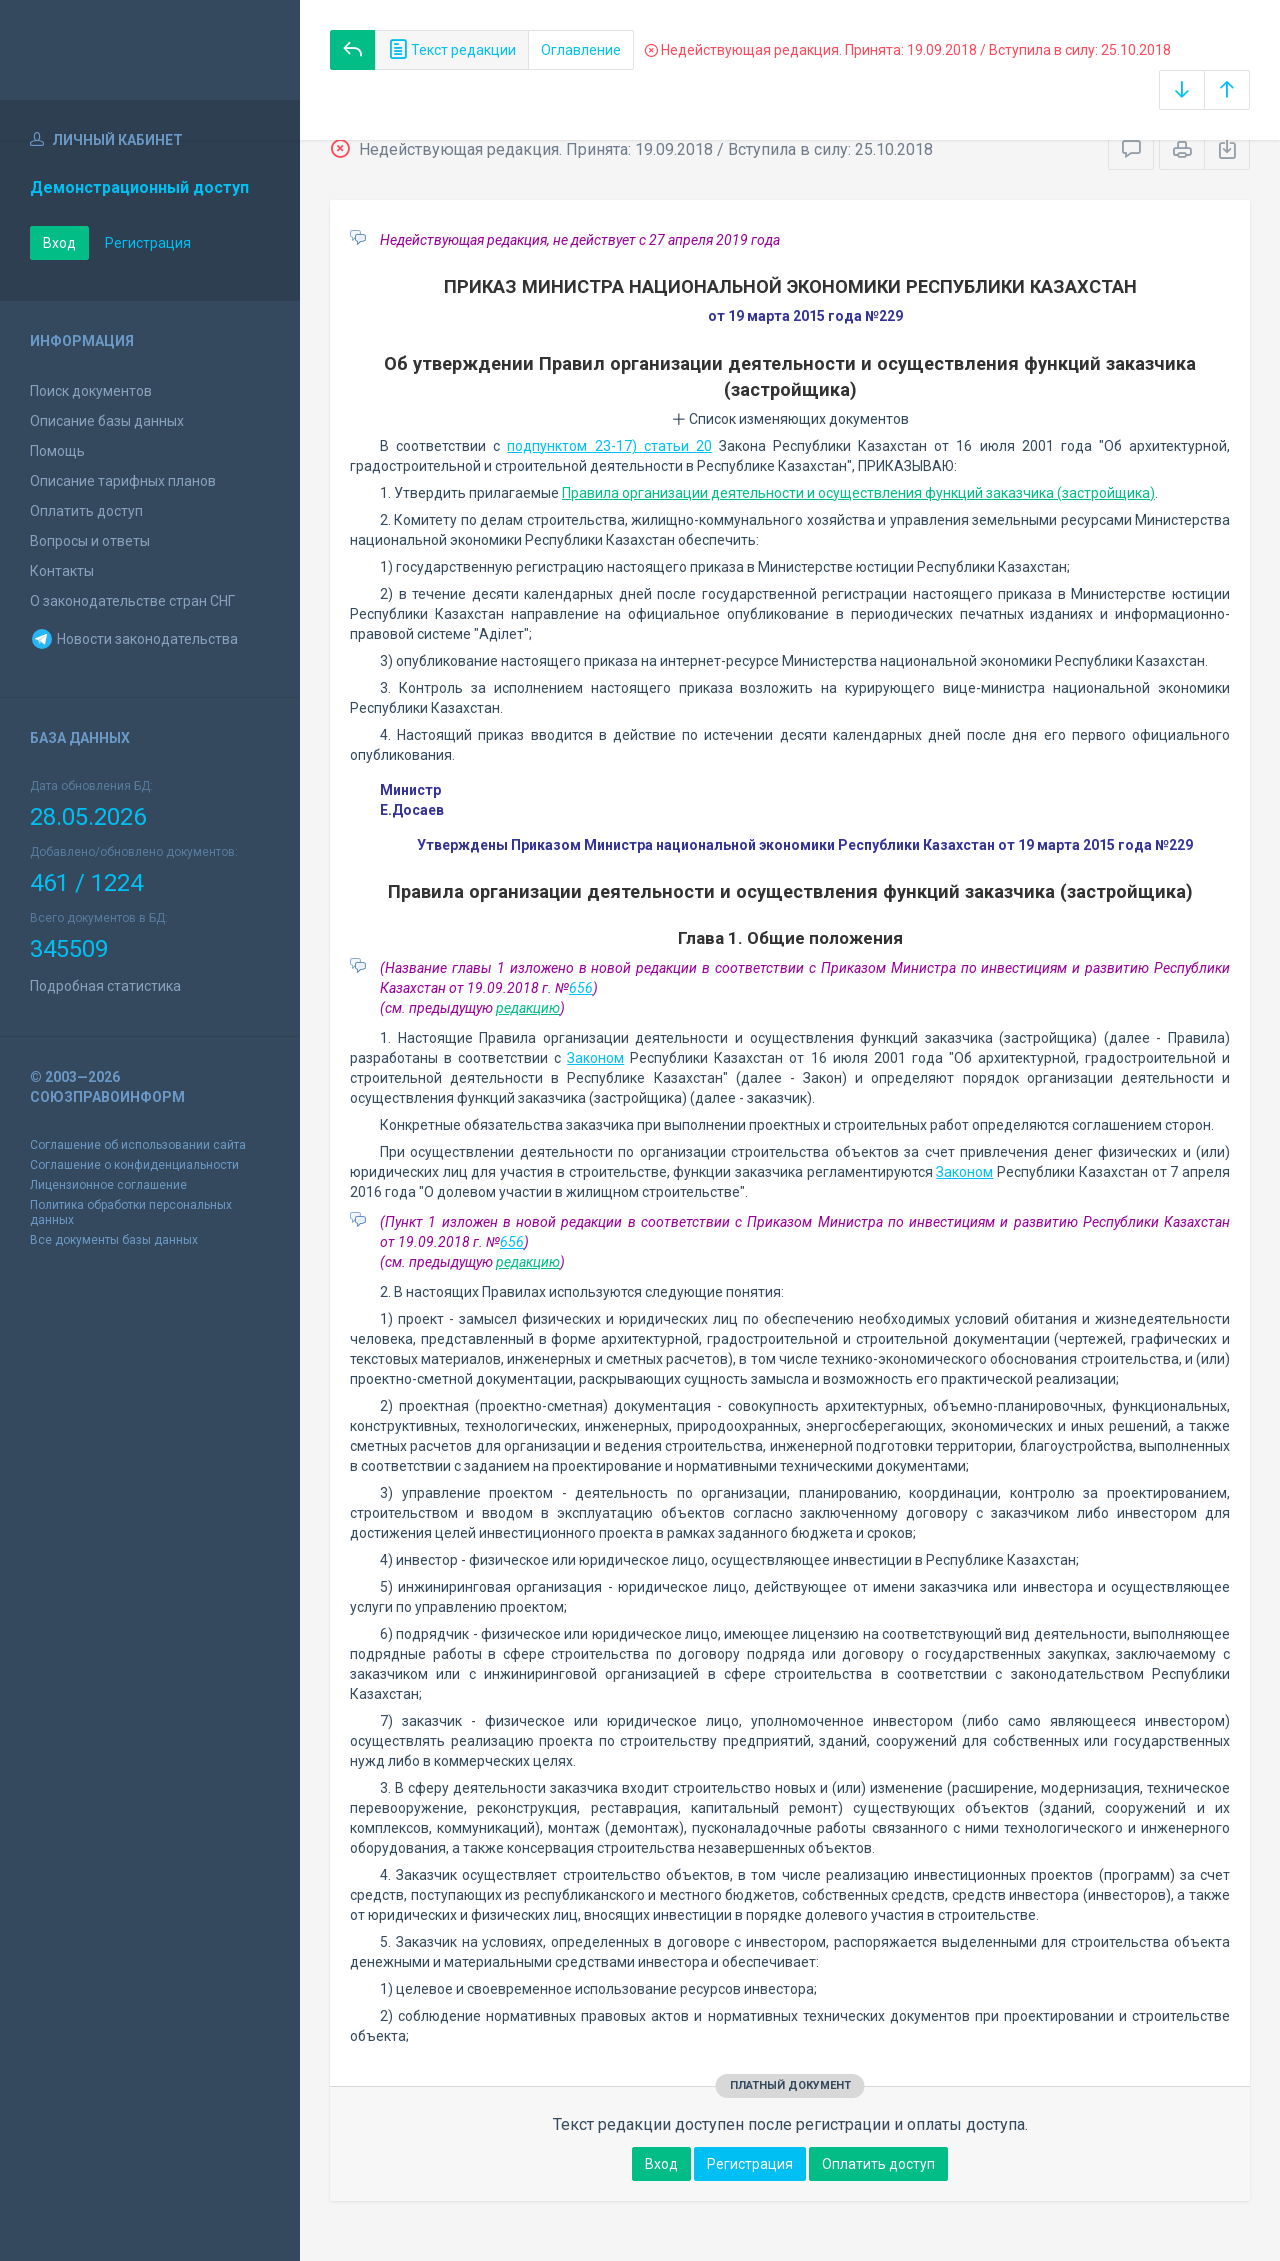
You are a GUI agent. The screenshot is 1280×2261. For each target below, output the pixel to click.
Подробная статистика (105, 986)
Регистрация (148, 243)
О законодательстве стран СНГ (132, 601)
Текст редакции (452, 50)
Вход (59, 243)
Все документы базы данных (114, 1240)
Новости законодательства (134, 639)
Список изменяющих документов (790, 419)
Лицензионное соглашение (108, 1185)
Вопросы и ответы (90, 541)
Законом (595, 1058)
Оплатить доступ (86, 511)
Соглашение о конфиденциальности (134, 1165)
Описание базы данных (107, 421)
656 (581, 988)
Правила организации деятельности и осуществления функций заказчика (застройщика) (858, 493)
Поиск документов (91, 391)
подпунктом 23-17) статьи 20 (609, 446)
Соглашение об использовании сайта (138, 1145)
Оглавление (581, 50)
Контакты (62, 571)
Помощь (57, 451)
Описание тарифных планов (123, 481)
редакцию (528, 1008)
